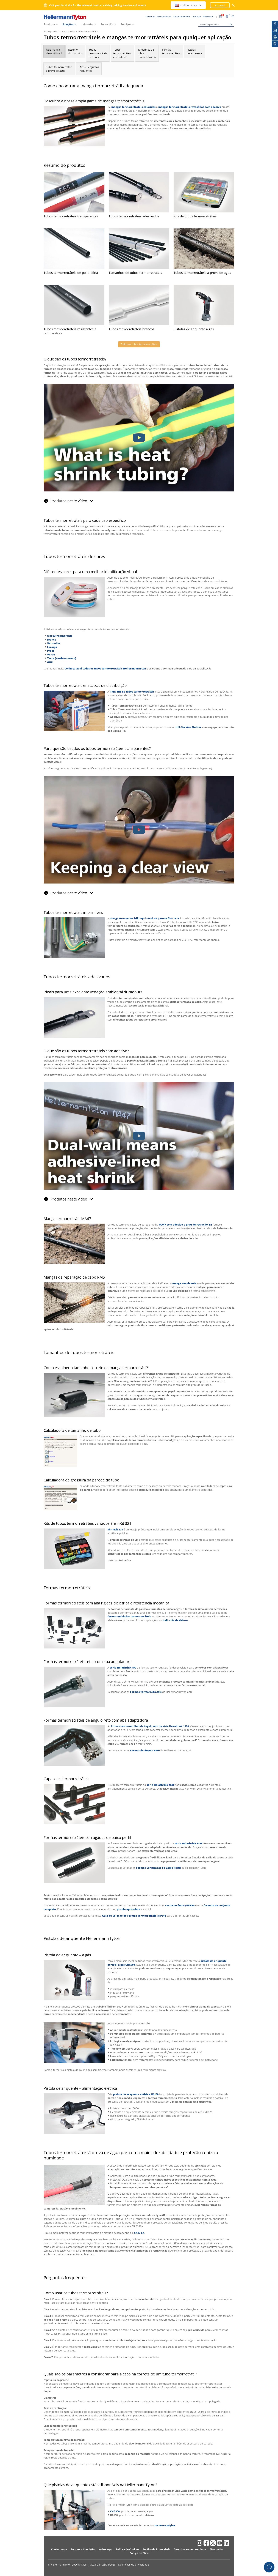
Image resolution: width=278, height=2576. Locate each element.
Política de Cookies (127, 2549)
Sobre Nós (107, 24)
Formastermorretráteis (171, 51)
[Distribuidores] (275, 24)
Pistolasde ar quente (194, 51)
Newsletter (216, 2549)
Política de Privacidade (156, 2549)
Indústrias (87, 24)
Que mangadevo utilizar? (54, 51)
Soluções (68, 24)
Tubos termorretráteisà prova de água (59, 68)
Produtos (49, 24)
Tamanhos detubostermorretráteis (147, 53)
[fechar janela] (233, 5)
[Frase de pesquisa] (216, 24)
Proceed (220, 5)
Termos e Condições (83, 2549)
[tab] (139, 499)
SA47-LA (139, 2233)
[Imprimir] (275, 37)
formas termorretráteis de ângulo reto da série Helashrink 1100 (150, 1726)
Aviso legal (105, 2549)
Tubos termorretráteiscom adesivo (122, 53)
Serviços (126, 24)
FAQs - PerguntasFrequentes (89, 68)
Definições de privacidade (133, 2564)
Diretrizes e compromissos (190, 2549)
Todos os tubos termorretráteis (139, 344)
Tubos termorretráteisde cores (98, 53)
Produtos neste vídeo (71, 500)
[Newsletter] (275, 30)
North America (188, 5)
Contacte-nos (59, 2549)
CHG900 (115, 2511)
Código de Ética (139, 2553)
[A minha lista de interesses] (275, 43)
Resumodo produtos (75, 51)
